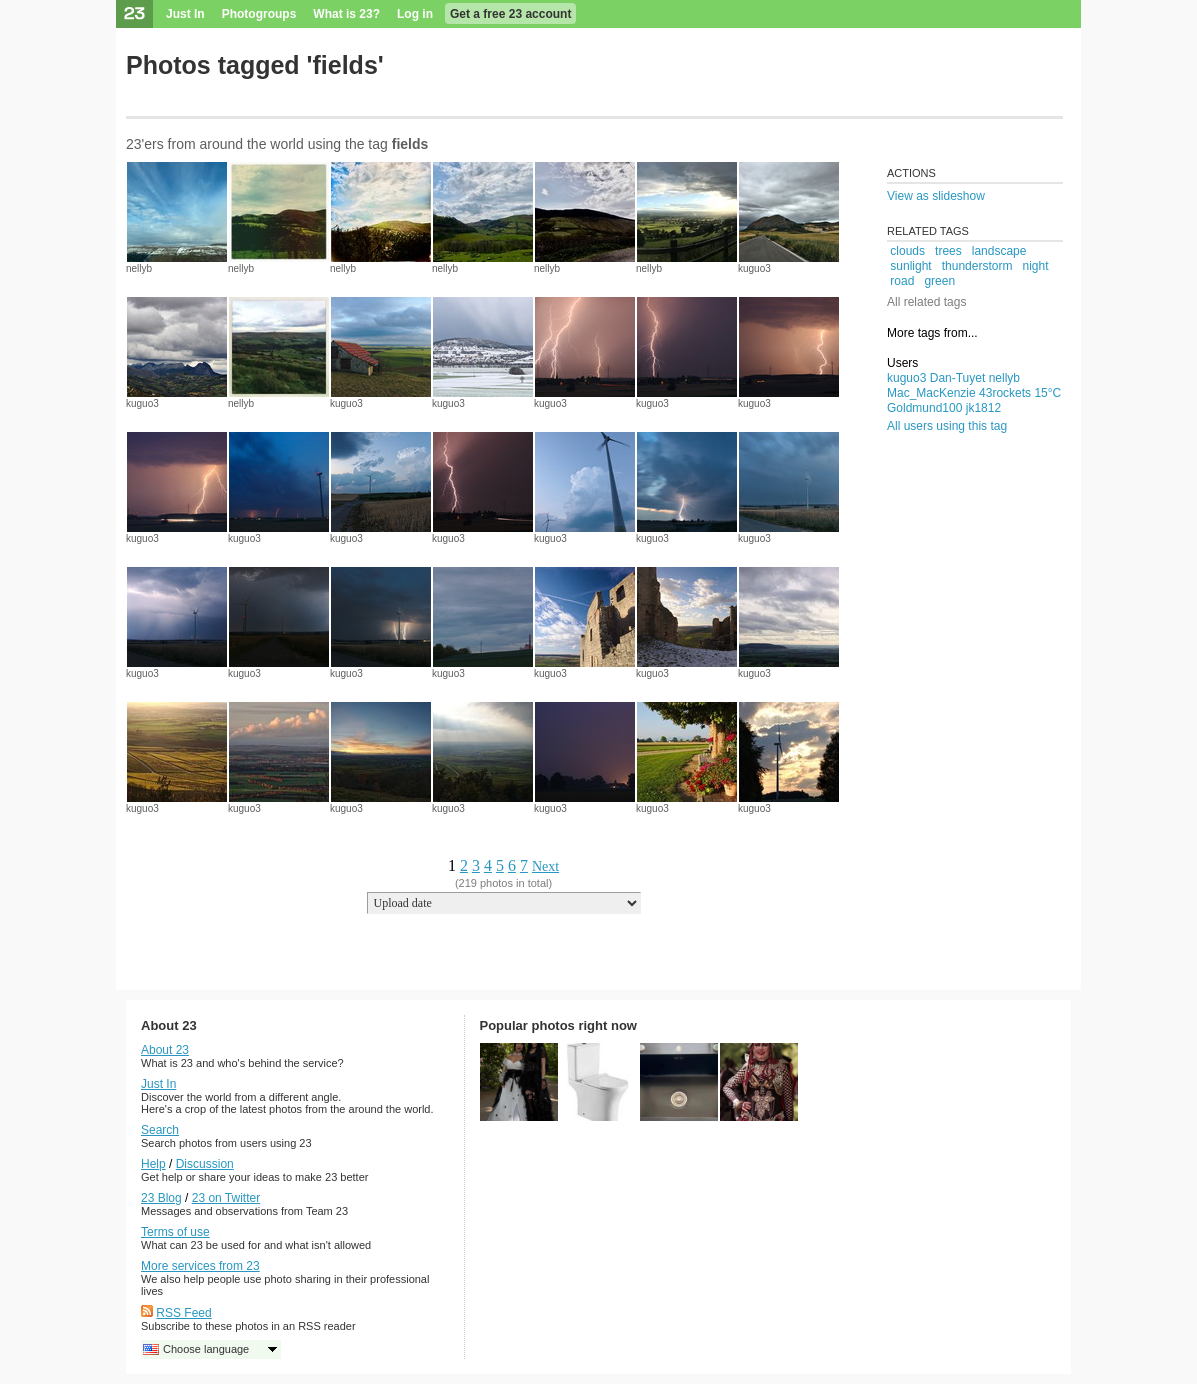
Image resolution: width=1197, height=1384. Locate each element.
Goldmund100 (924, 408)
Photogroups (259, 14)
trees (948, 251)
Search (160, 1130)
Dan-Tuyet (958, 378)
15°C (1047, 393)
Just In (185, 14)
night (1035, 266)
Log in (415, 14)
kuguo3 (754, 268)
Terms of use (175, 1232)
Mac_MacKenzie (931, 393)
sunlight (910, 266)
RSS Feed (183, 1313)
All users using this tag (947, 426)
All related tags (926, 302)
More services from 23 (200, 1266)
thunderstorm (977, 266)
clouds (907, 251)
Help (153, 1164)
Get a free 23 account (510, 14)
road (902, 281)
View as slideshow (936, 196)
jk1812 (983, 408)
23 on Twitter (226, 1198)
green (939, 281)
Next (545, 866)
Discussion (205, 1164)
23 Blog (161, 1198)
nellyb (139, 268)
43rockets (1005, 393)
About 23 (165, 1050)
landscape (999, 251)
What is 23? (346, 14)
